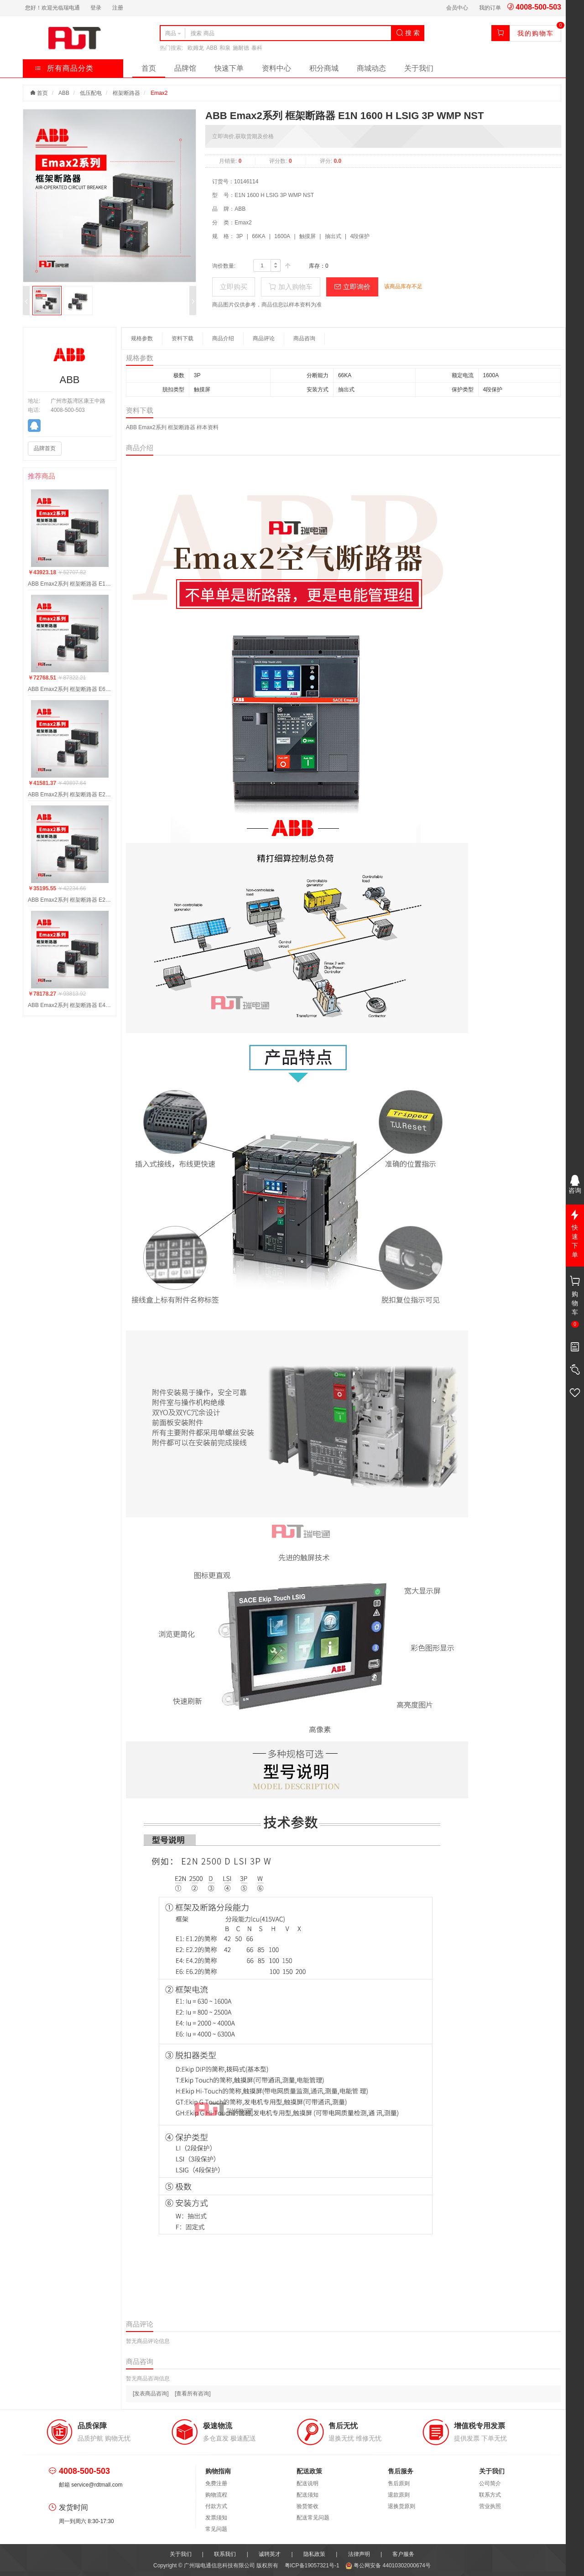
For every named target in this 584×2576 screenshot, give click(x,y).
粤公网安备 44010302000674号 (388, 2565)
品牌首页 (45, 448)
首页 (148, 68)
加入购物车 (290, 287)
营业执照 (490, 2506)
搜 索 (408, 32)
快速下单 (229, 68)
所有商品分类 (64, 68)
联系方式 (490, 2495)
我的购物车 (535, 33)
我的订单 (490, 8)
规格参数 (142, 338)
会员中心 (457, 8)
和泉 (224, 48)
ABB (211, 48)
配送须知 (307, 2495)
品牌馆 (185, 68)
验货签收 (307, 2506)
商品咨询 (304, 338)
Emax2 (159, 93)
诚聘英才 (270, 2554)
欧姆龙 (196, 48)
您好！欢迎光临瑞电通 (52, 8)
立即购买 (233, 287)
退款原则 (399, 2495)
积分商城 (324, 68)
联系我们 (225, 2554)
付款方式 (216, 2506)
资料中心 (276, 68)
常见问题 (216, 2529)
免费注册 (216, 2483)
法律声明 (359, 2554)
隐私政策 (314, 2554)
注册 (117, 8)
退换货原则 (401, 2506)
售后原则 (399, 2483)
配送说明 (307, 2483)
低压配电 (91, 93)
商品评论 (264, 338)
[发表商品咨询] (151, 2393)
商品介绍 (223, 338)
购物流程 (216, 2495)
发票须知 (216, 2517)
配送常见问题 (313, 2517)
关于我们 (418, 68)
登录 (95, 8)
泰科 (256, 48)
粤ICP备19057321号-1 (313, 2565)
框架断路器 (126, 93)
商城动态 (371, 68)
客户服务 (403, 2554)
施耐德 (241, 48)
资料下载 (182, 338)
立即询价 (352, 287)
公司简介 (490, 2483)
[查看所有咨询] (193, 2393)
